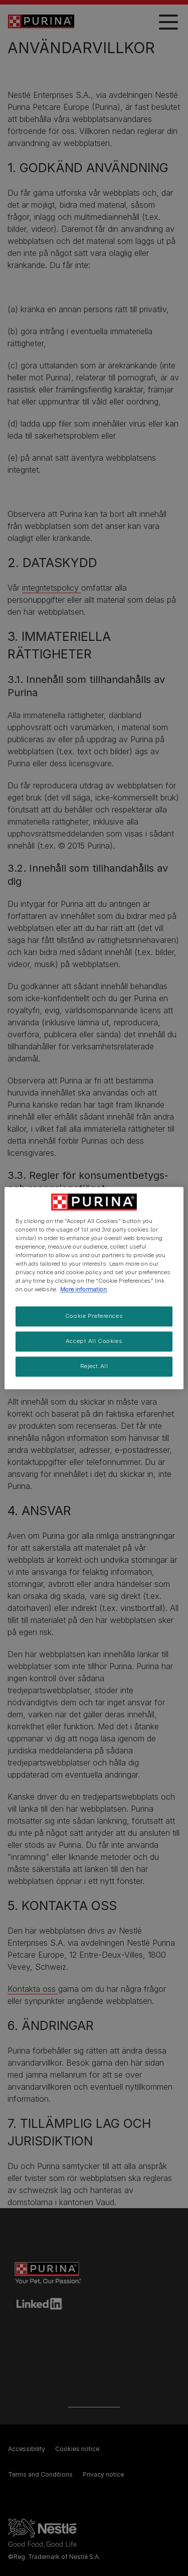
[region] (94, 1288)
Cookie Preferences (94, 1315)
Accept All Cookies (94, 1340)
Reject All (94, 1366)
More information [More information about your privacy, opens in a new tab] (83, 1289)
